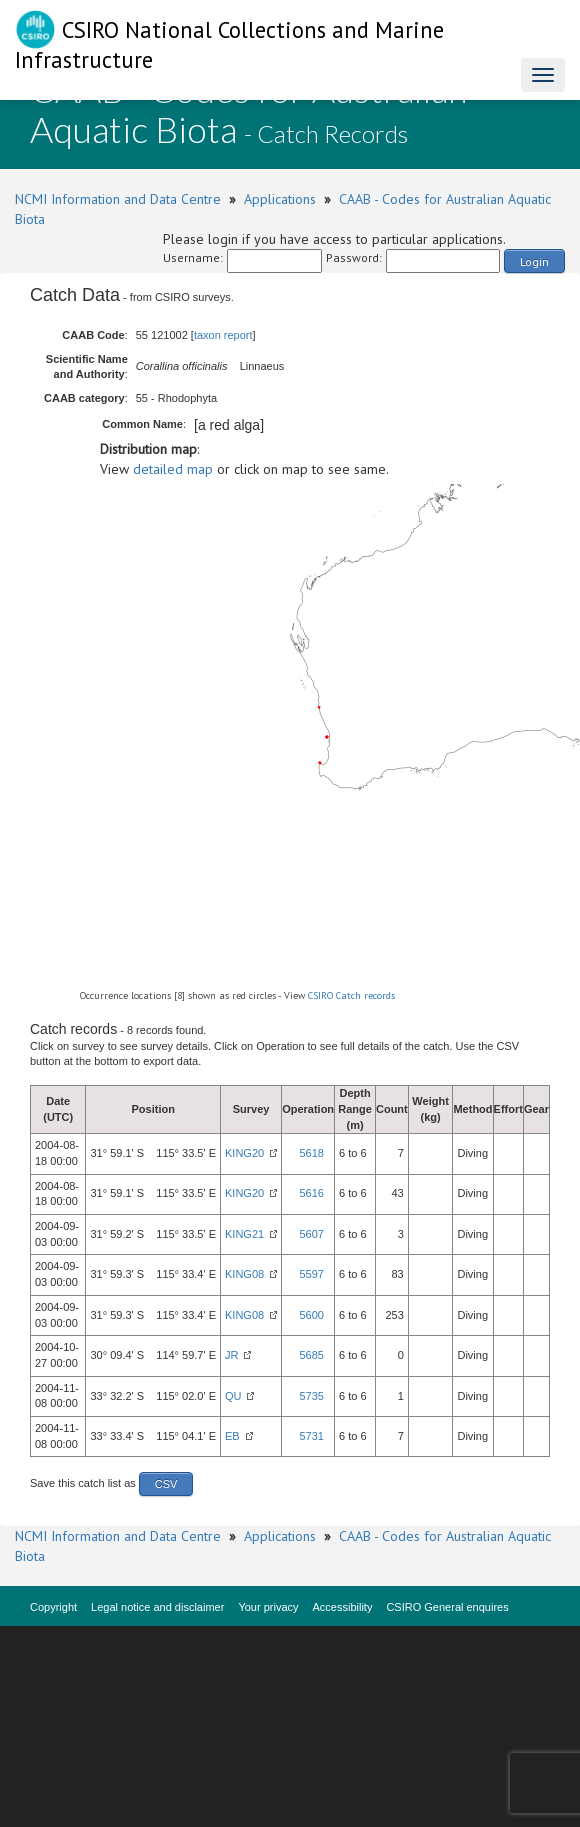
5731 (311, 1436)
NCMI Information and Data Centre (118, 199)
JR (231, 1355)
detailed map (173, 469)
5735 (311, 1396)
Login (534, 261)
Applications (280, 199)
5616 (311, 1193)
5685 (311, 1355)
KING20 (244, 1153)
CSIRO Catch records (351, 995)
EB (232, 1436)
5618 (311, 1153)
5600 (311, 1315)
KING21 (244, 1234)
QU (233, 1396)
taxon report (223, 335)
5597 (311, 1274)
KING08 (244, 1274)
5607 (311, 1234)
